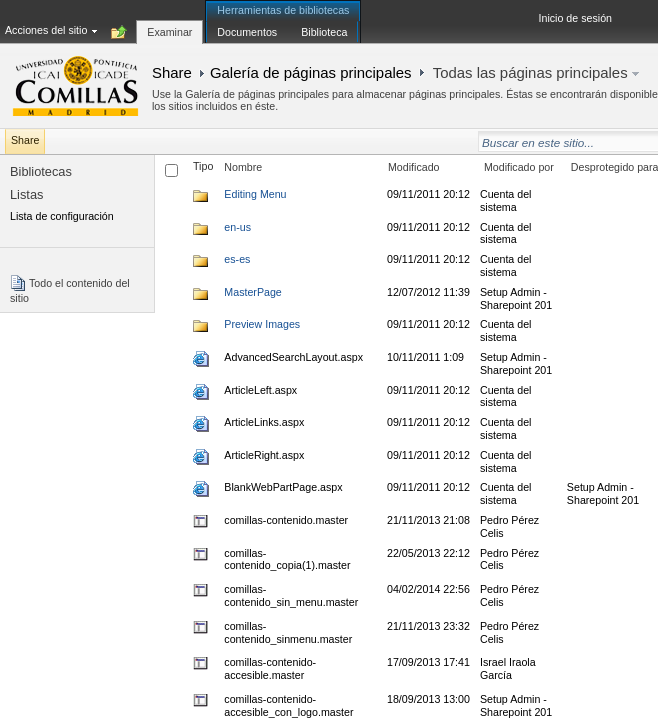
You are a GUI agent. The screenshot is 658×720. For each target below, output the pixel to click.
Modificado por (519, 167)
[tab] (169, 21)
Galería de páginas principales (311, 72)
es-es (237, 259)
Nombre (243, 167)
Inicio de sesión (575, 18)
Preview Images (262, 324)
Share (172, 72)
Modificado (414, 167)
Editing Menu (255, 194)
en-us (237, 227)
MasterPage (252, 292)
